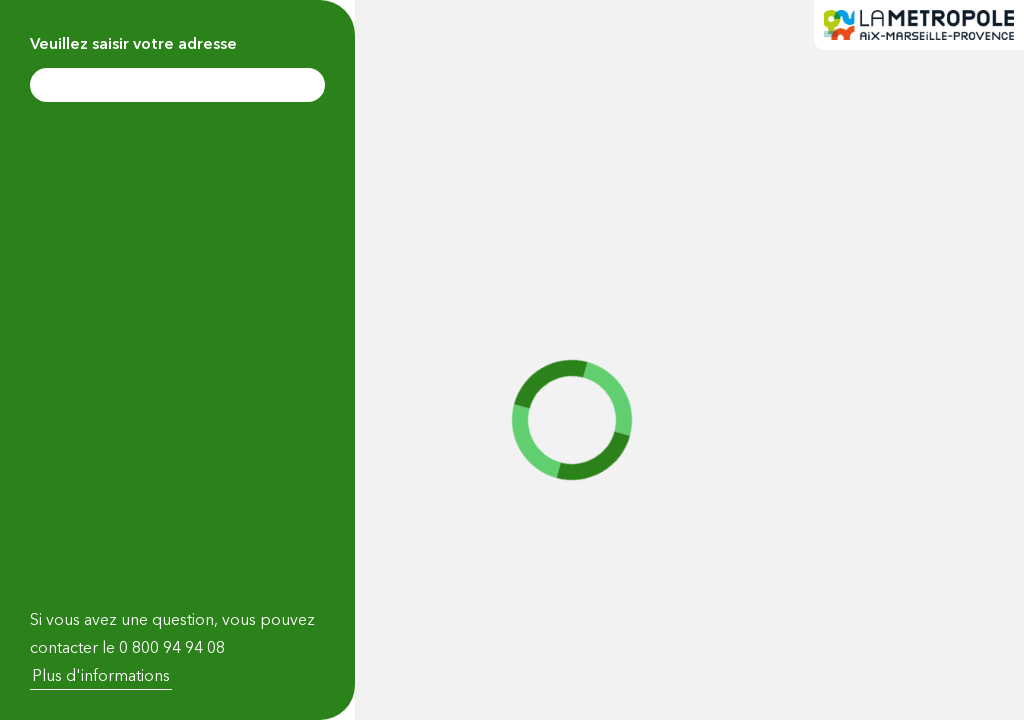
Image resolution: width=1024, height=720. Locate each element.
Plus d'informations (101, 676)
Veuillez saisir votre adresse (133, 44)
